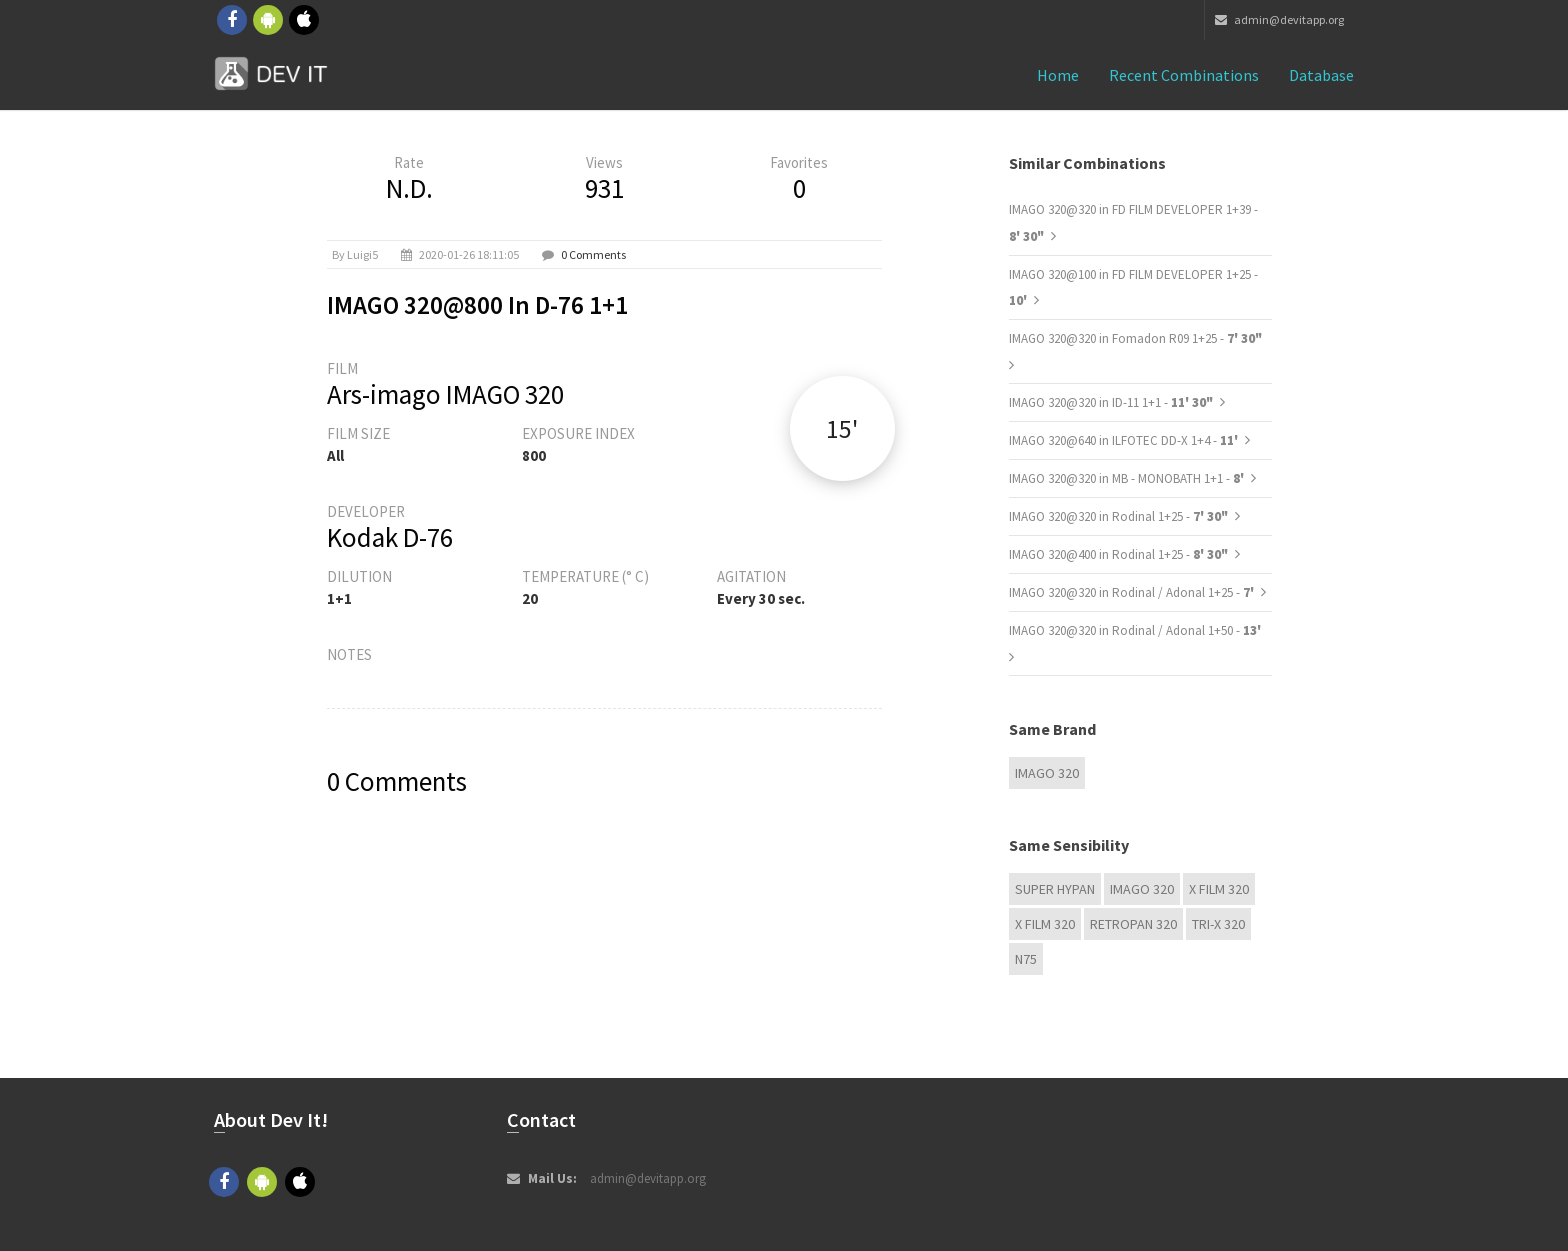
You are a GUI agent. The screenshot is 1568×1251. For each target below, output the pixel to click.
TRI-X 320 (1218, 924)
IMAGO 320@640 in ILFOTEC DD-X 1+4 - (1125, 440)
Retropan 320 (1133, 924)
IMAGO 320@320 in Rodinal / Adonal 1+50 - (1135, 630)
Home (1058, 75)
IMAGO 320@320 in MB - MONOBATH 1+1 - (1128, 478)
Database (1321, 75)
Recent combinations (1184, 75)
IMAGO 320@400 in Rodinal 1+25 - (1118, 554)
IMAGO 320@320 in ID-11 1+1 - (1111, 402)
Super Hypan (1055, 889)
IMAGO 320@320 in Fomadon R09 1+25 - (1135, 338)
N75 (1026, 959)
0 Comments (593, 254)
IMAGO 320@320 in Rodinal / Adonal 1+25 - (1133, 592)
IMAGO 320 (1047, 773)
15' (842, 428)
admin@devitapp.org (1279, 19)
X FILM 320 (1219, 889)
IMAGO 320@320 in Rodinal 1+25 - (1118, 516)
